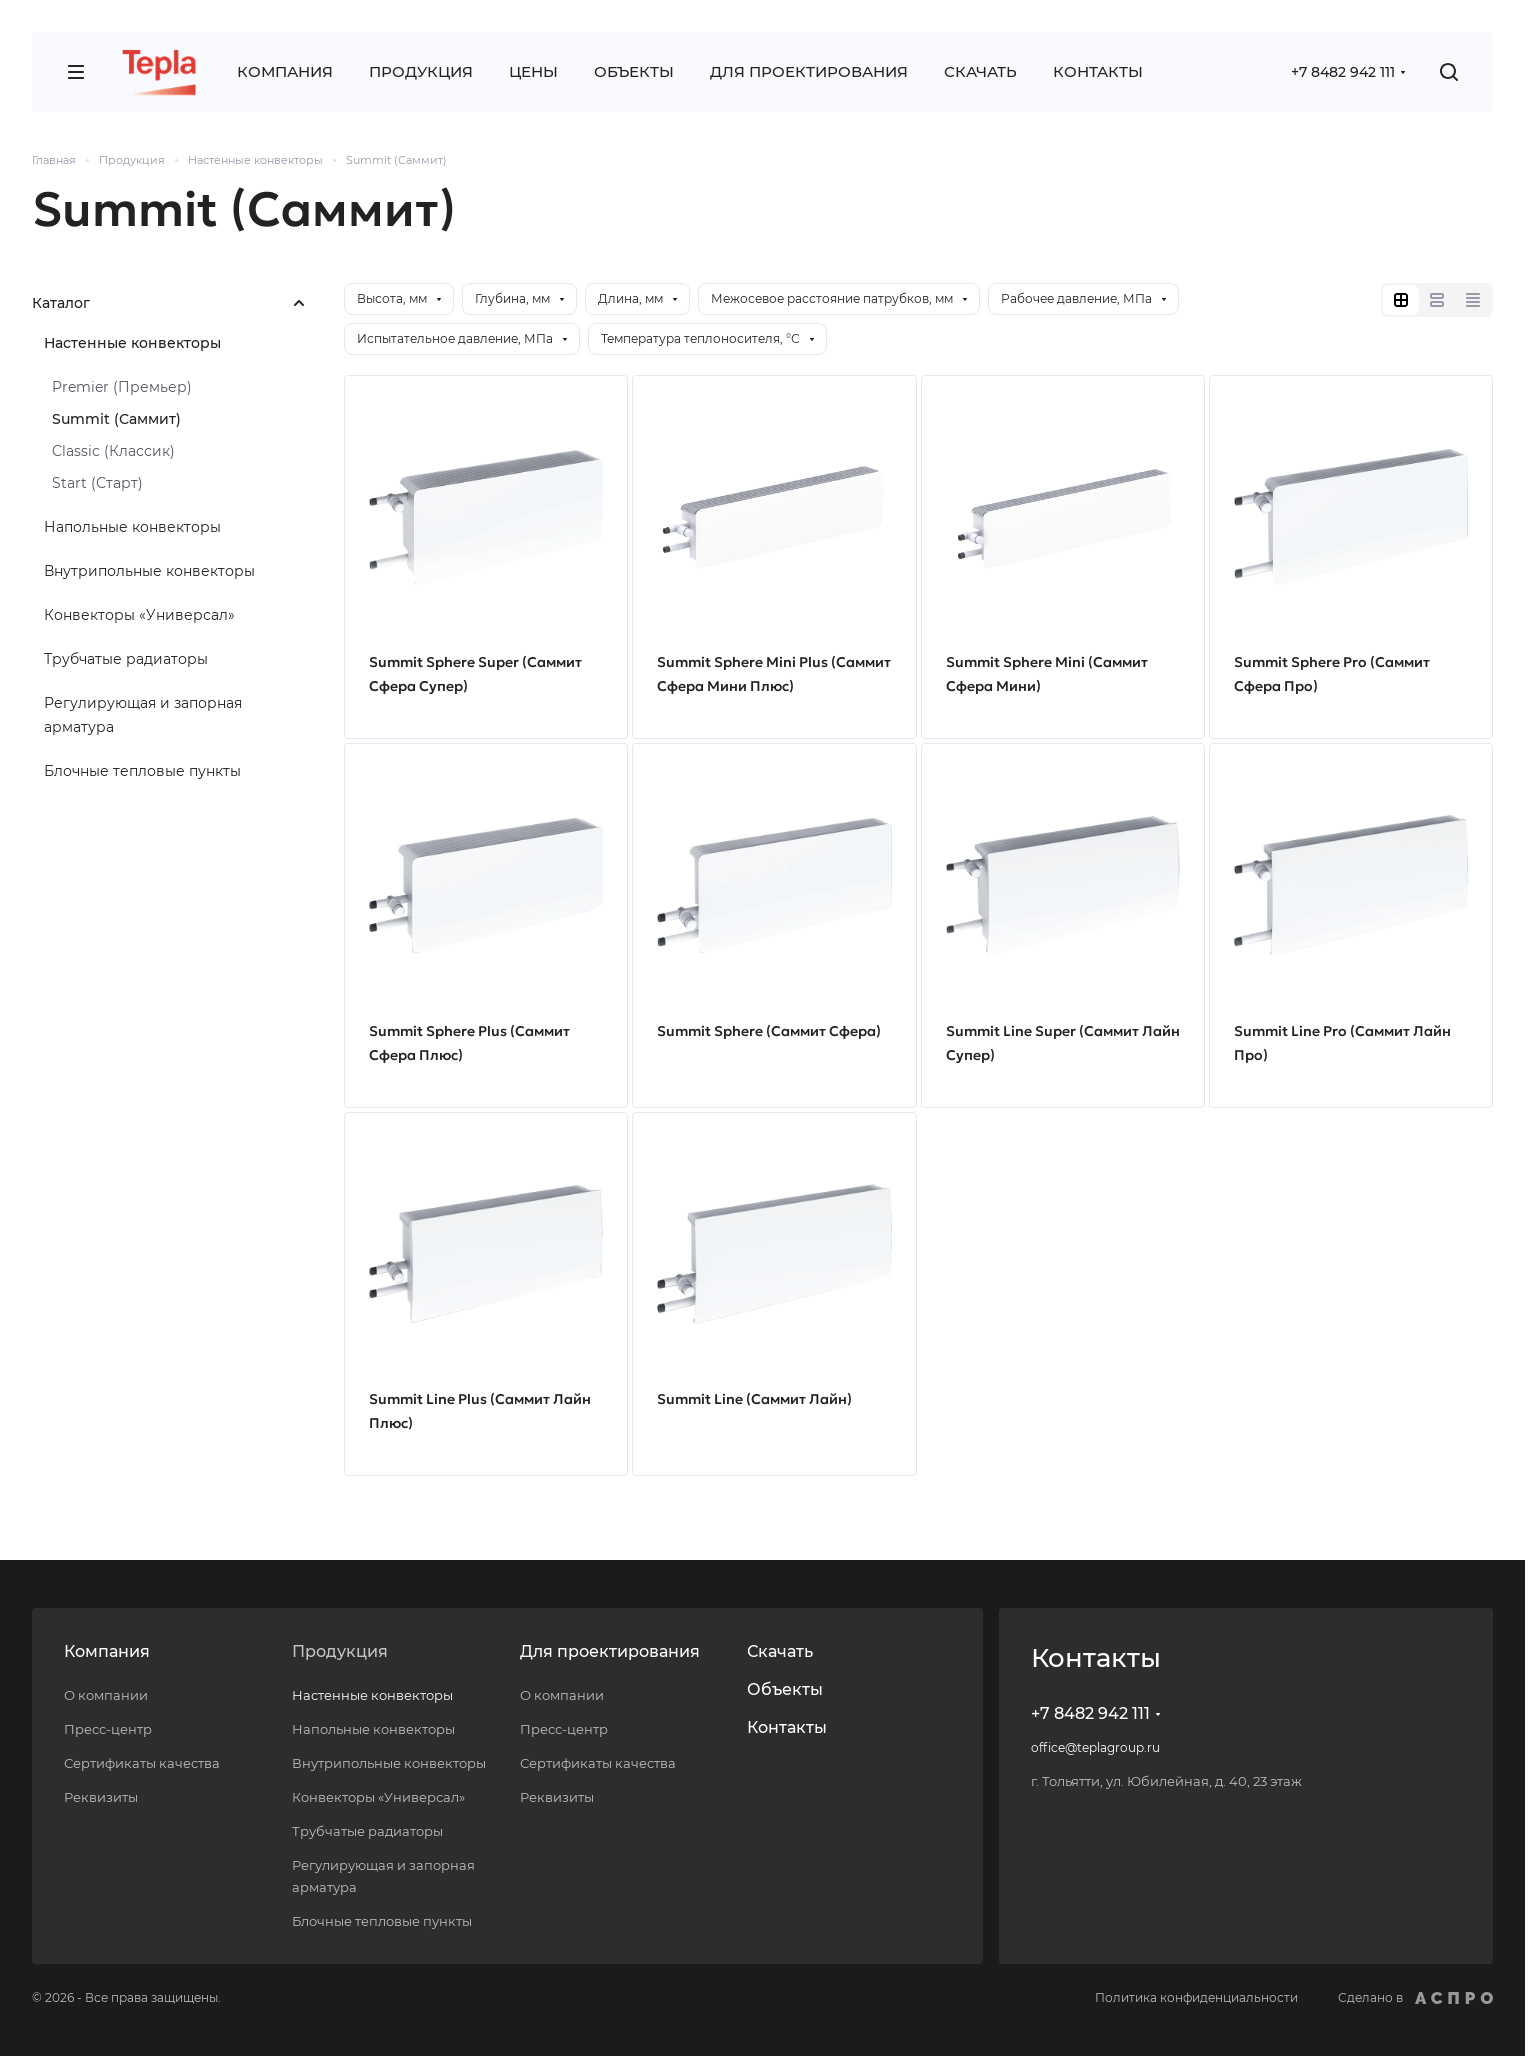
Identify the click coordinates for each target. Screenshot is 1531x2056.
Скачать (780, 1651)
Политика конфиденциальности (1196, 1997)
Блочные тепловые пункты (142, 771)
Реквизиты (101, 1797)
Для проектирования (610, 1651)
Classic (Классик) (113, 451)
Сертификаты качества (142, 1763)
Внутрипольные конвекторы (149, 571)
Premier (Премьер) (122, 387)
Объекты (785, 1689)
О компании (106, 1695)
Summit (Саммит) (116, 419)
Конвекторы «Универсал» (139, 615)
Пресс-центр (108, 1729)
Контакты (787, 1727)
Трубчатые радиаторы (126, 659)
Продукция (340, 1651)
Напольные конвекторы (132, 527)
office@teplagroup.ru (1095, 1747)
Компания (107, 1651)
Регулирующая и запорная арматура (143, 715)
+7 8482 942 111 (1343, 72)
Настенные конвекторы (132, 343)
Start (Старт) (97, 483)
